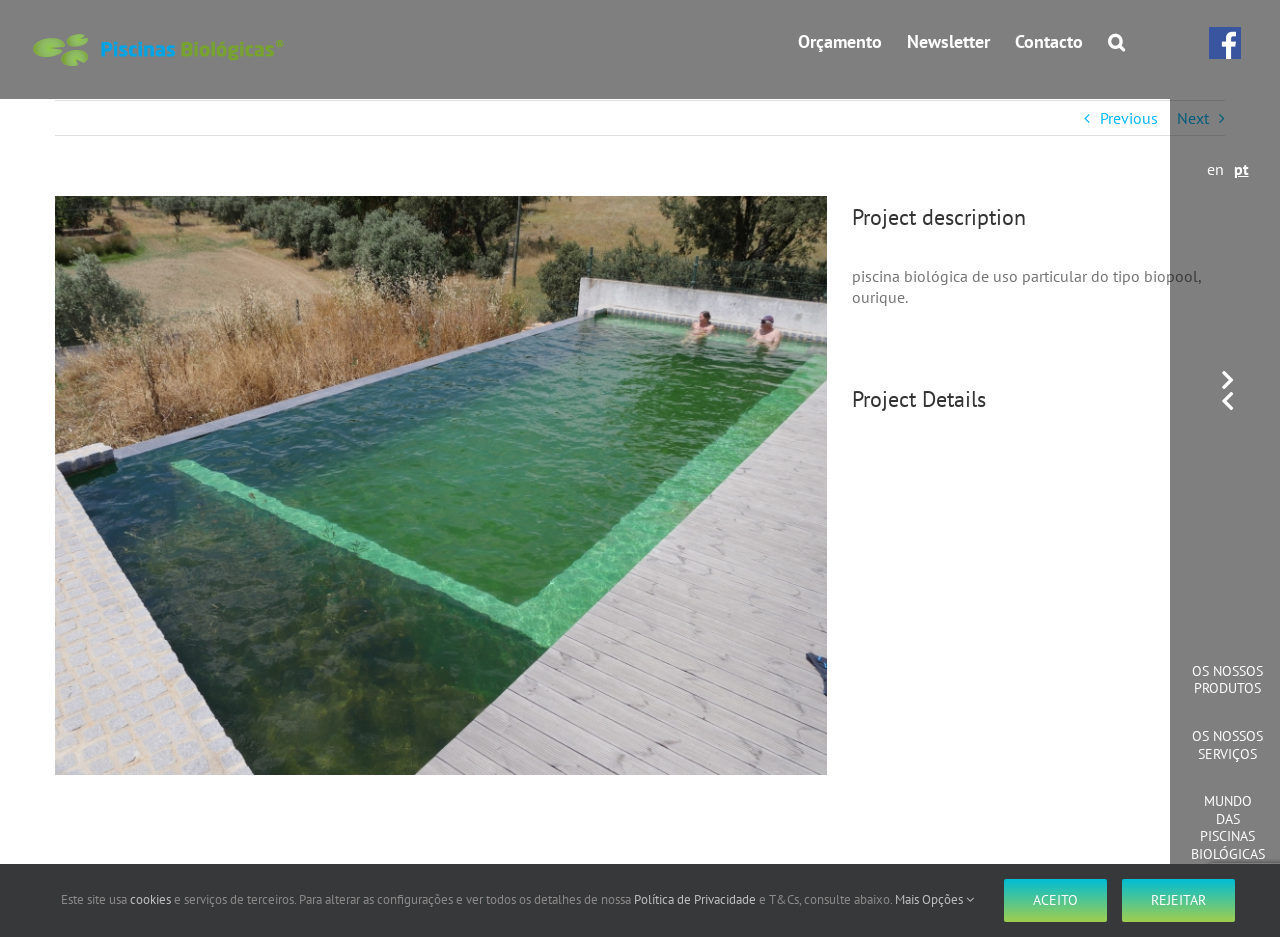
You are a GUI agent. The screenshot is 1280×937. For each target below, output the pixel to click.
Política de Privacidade (695, 899)
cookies (150, 899)
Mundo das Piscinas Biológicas (1228, 827)
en (1215, 169)
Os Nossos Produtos (1227, 680)
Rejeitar (1178, 900)
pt (1241, 169)
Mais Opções (934, 899)
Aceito (1055, 900)
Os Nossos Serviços (1227, 745)
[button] (1116, 42)
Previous (1129, 118)
